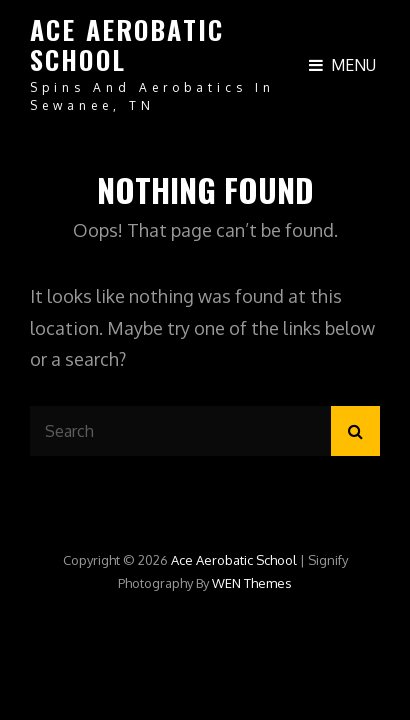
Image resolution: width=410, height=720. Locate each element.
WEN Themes (252, 583)
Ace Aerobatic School (127, 44)
